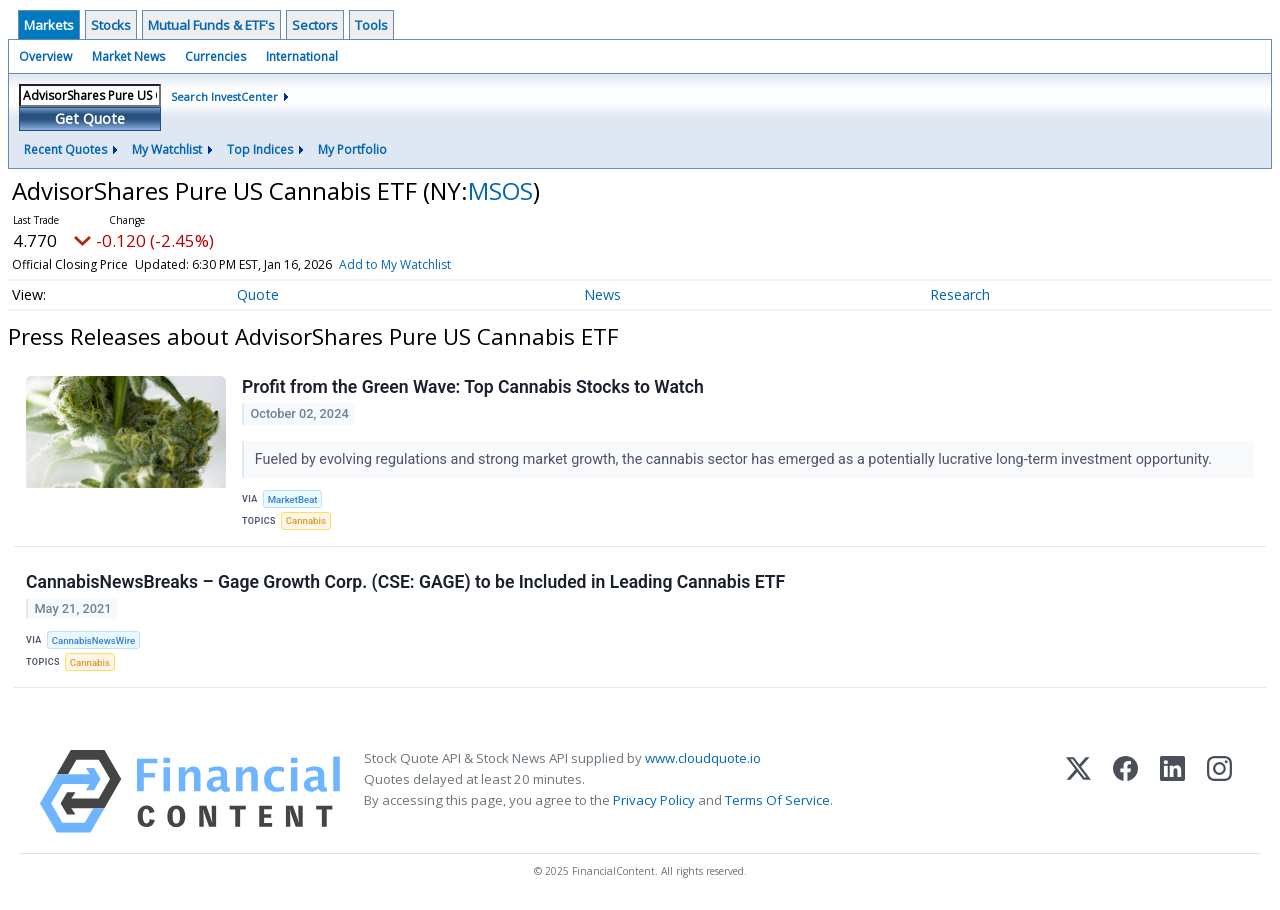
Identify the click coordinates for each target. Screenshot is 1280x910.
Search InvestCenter (224, 96)
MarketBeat (293, 499)
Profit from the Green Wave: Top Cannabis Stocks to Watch (473, 387)
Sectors (315, 25)
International (302, 56)
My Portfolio (352, 149)
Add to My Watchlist (395, 264)
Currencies (215, 56)
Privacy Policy (654, 800)
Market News (128, 56)
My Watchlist (167, 149)
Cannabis (306, 520)
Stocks (111, 25)
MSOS (500, 190)
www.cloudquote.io (703, 758)
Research (960, 294)
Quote (258, 294)
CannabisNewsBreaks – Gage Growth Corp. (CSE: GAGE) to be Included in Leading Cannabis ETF (405, 582)
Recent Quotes (65, 149)
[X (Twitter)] (1078, 791)
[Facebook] (1125, 791)
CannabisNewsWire (93, 640)
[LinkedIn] (1172, 791)
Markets (49, 25)
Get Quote (90, 118)
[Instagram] (1219, 791)
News (602, 294)
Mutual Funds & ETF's (211, 25)
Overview (45, 56)
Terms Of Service (777, 800)
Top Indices (260, 149)
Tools (371, 25)
